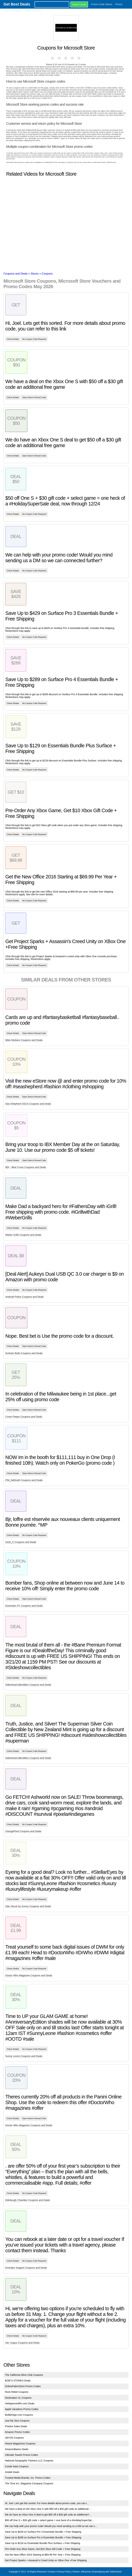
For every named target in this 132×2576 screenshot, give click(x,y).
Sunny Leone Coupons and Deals (23, 2056)
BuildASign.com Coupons (19, 2414)
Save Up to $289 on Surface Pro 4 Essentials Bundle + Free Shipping (43, 2537)
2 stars (59, 58)
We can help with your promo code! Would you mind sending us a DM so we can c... (51, 2526)
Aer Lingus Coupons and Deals (22, 2342)
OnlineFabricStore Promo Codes (23, 2386)
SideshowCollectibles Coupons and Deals (28, 1684)
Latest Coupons (33, 10)
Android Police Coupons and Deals (24, 1296)
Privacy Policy (64, 2571)
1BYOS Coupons (14, 2437)
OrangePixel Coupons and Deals (23, 1831)
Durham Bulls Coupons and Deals (24, 1353)
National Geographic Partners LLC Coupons (29, 2460)
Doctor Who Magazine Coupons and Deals (28, 1975)
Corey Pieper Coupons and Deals (23, 1416)
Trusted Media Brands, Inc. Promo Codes (27, 2477)
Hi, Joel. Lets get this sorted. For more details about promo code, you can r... (47, 2503)
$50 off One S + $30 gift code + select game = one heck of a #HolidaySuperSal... (49, 2520)
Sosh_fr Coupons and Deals (20, 1542)
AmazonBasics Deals (16, 2449)
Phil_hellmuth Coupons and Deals (24, 1480)
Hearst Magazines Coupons (20, 2443)
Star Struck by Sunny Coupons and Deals (28, 1906)
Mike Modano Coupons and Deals (24, 1040)
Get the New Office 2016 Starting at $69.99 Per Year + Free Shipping (43, 2554)
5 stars (79, 58)
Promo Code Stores (101, 4)
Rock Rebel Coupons (16, 2392)
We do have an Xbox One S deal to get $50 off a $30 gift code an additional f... (48, 2514)
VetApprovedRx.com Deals (20, 2403)
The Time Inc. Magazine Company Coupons (29, 2483)
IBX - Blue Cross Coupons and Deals (25, 1167)
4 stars (72, 58)
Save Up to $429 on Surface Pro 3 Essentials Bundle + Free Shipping (43, 2531)
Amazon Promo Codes (17, 2432)
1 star (53, 58)
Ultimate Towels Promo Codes (21, 2455)
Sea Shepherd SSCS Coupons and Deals (28, 1103)
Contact (51, 2571)
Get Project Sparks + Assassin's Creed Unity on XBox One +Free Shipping (46, 2560)
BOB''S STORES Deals (18, 2380)
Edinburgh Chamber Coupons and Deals (27, 2200)
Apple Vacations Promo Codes (21, 2409)
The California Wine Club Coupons (24, 2375)
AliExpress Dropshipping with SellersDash (101, 2571)
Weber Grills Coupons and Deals (23, 1234)
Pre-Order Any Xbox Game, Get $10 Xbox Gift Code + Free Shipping (42, 2549)
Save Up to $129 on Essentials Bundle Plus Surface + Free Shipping (42, 2543)
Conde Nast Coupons (17, 2466)
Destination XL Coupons (18, 2397)
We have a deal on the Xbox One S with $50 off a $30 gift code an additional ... (48, 2509)
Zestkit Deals (12, 2472)
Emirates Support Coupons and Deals (26, 2267)
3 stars (66, 58)
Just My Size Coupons (17, 2420)
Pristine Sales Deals (16, 2426)
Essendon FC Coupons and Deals (24, 1605)
